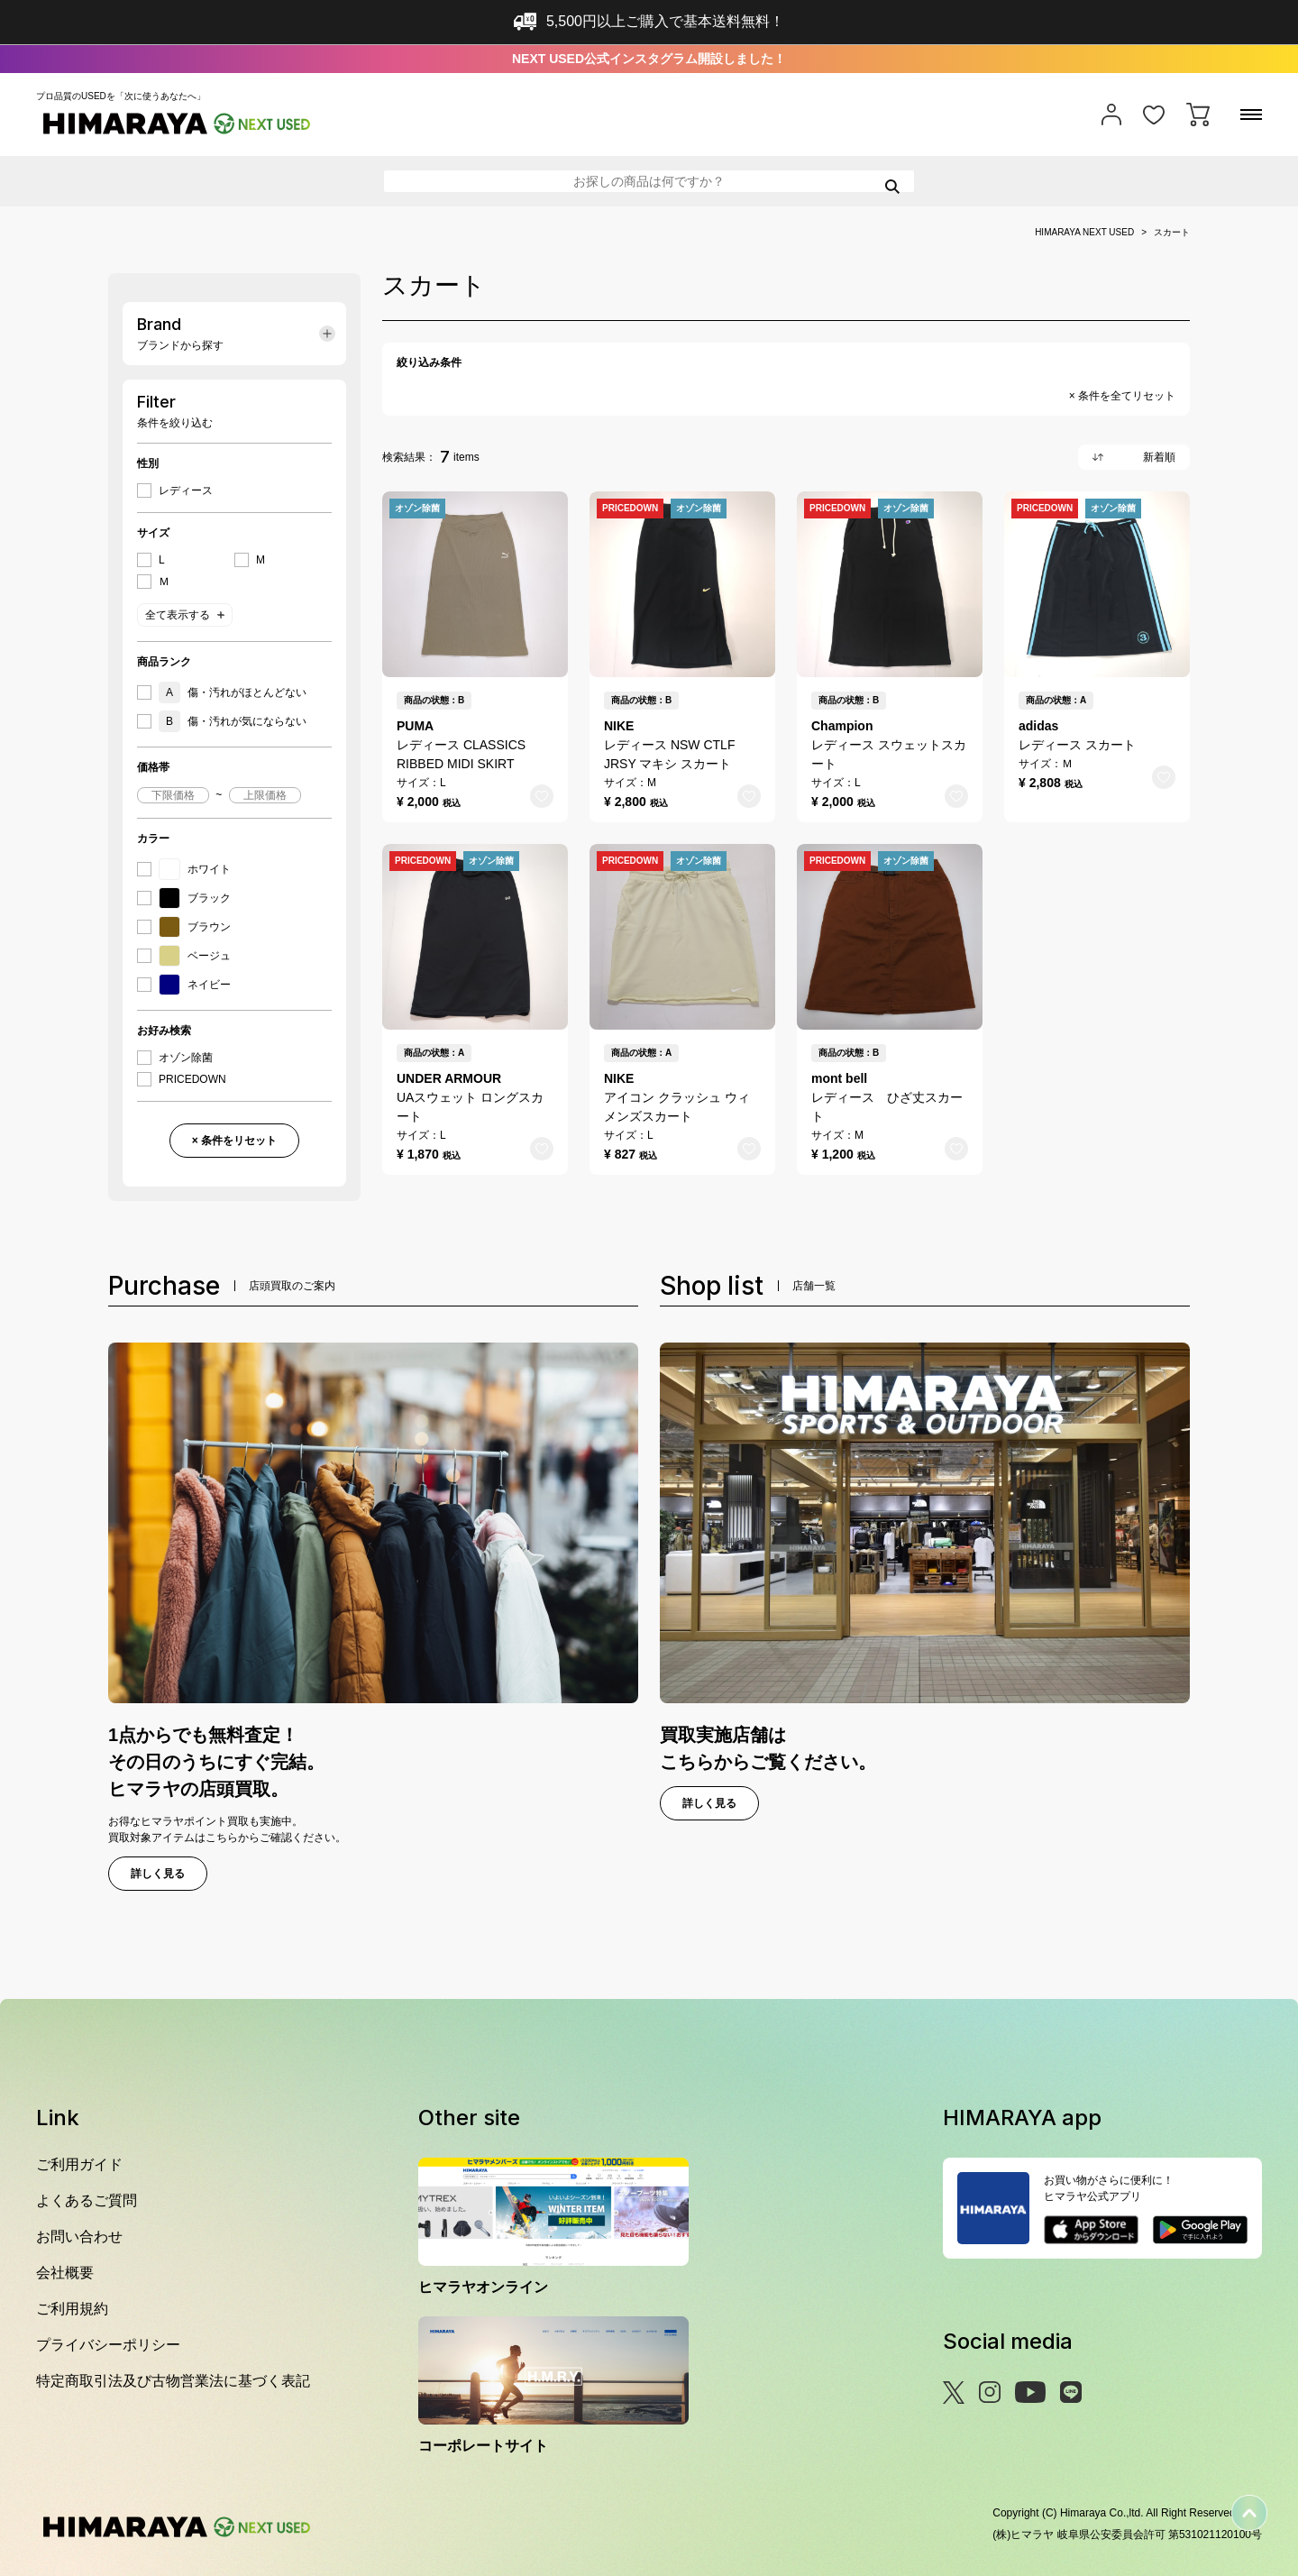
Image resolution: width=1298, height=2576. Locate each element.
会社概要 (65, 2272)
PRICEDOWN (192, 1079)
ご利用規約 (72, 2308)
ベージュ (195, 956)
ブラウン (195, 927)
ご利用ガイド (79, 2164)
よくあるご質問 (86, 2200)
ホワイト (195, 869)
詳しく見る (158, 1873)
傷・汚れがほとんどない (232, 692)
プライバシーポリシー (108, 2344)
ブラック (195, 898)
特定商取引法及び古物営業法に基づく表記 (173, 2380)
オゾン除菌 (186, 1057)
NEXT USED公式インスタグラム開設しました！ (649, 58)
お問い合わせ (79, 2236)
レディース (186, 490)
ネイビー (195, 984)
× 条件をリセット (234, 1140)
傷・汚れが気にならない (232, 721)
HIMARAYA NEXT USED (1084, 232)
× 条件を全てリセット (1122, 395)
